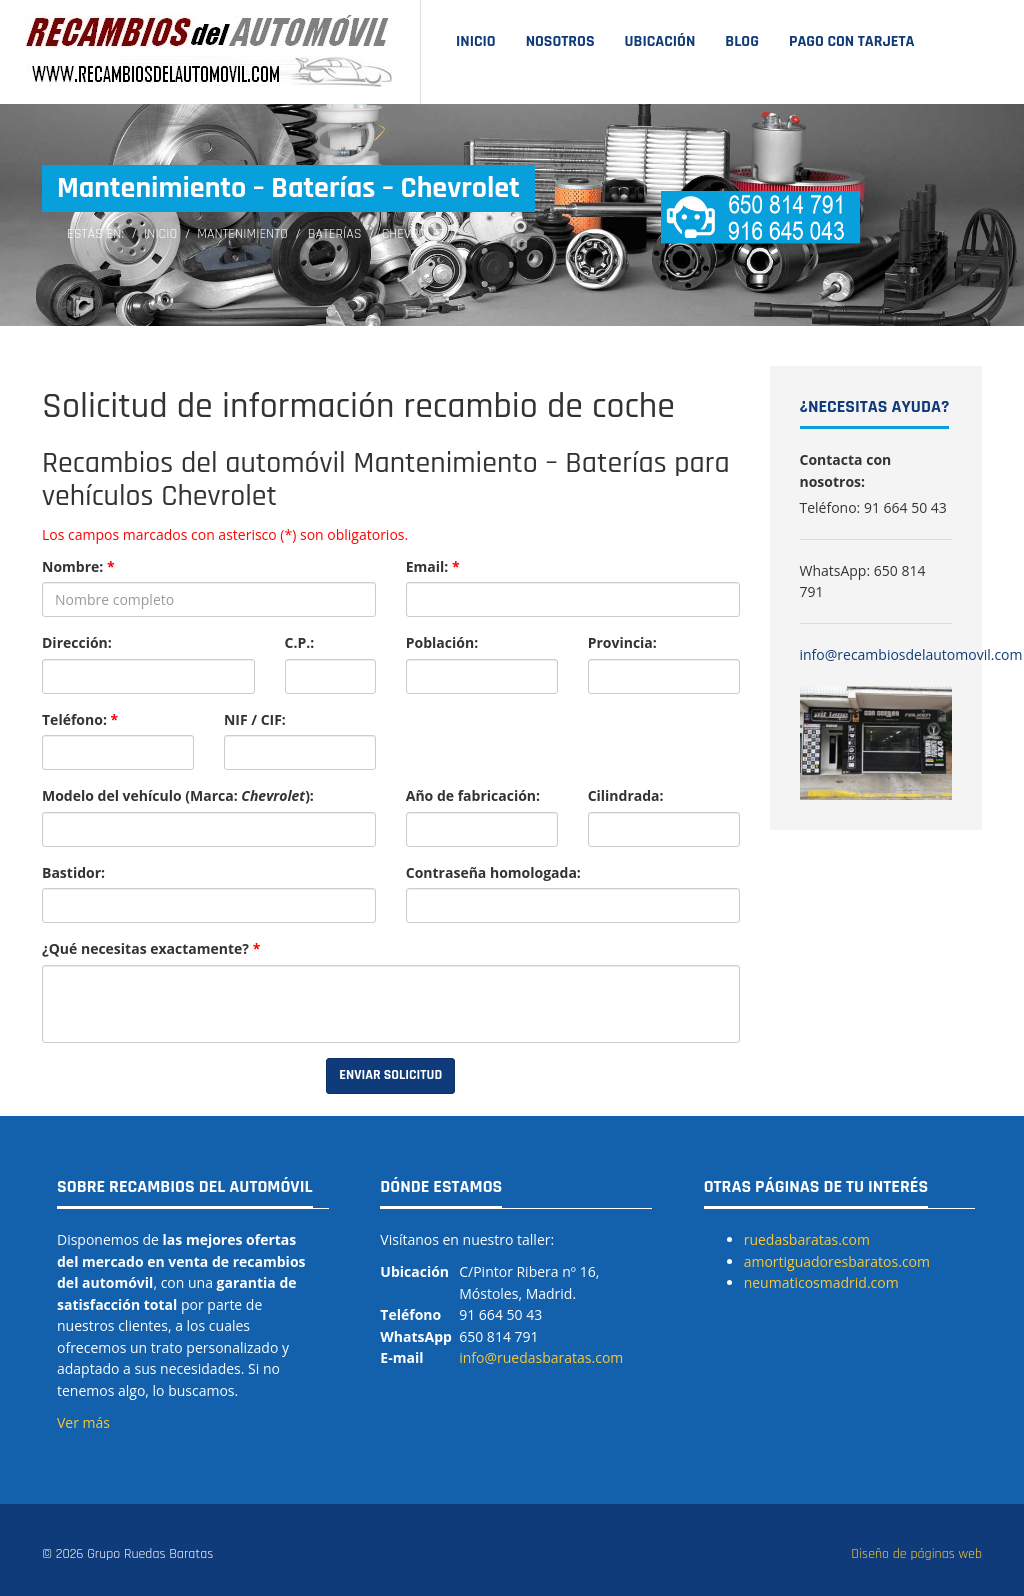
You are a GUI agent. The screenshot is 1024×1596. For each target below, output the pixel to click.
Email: (433, 566)
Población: (442, 642)
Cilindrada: (626, 795)
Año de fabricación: (473, 795)
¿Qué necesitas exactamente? (151, 948)
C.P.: (300, 642)
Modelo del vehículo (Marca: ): (178, 795)
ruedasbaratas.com (807, 1239)
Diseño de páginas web (916, 1554)
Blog (742, 41)
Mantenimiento (242, 234)
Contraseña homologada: (493, 872)
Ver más (83, 1422)
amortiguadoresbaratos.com (837, 1261)
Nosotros (560, 41)
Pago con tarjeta (852, 41)
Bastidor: (73, 872)
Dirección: (77, 642)
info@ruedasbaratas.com (541, 1357)
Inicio (476, 41)
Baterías (335, 234)
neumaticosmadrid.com (821, 1282)
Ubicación (660, 41)
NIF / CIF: (255, 719)
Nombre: (78, 566)
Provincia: (622, 642)
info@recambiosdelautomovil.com (911, 654)
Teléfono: (80, 719)
